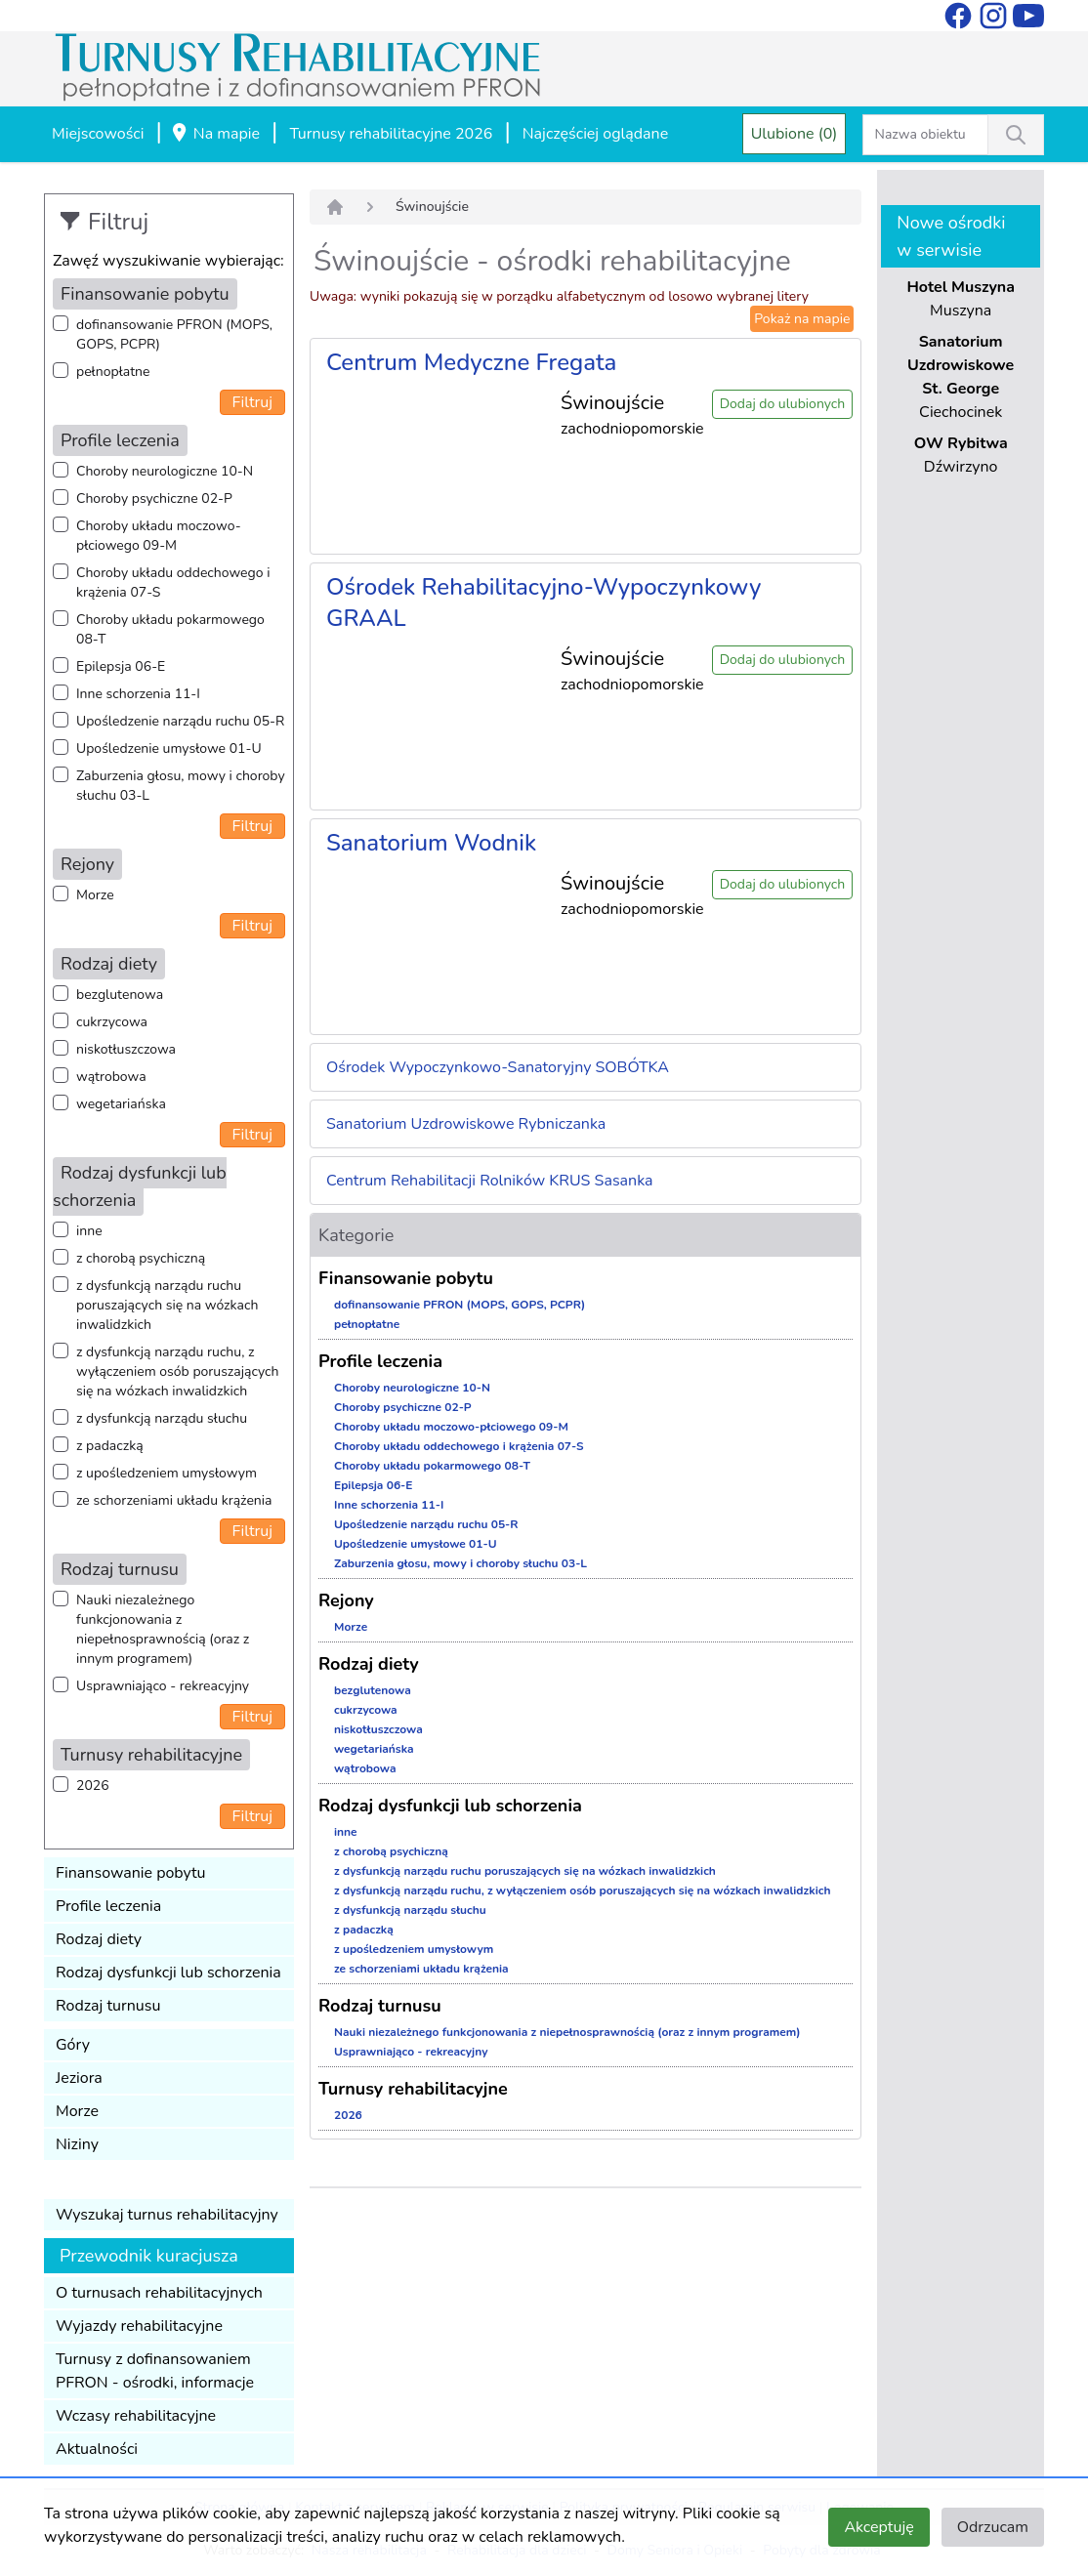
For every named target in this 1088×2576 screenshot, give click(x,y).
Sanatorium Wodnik (431, 842)
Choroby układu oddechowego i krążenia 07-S (173, 582)
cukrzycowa (111, 1022)
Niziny (77, 2144)
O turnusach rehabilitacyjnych (159, 2293)
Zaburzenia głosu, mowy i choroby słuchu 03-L (180, 786)
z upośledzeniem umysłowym (166, 1473)
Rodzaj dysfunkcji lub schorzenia (168, 1972)
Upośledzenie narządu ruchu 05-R (180, 721)
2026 (92, 1785)
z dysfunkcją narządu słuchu (161, 1418)
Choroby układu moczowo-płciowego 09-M (158, 536)
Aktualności (97, 2449)
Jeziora (79, 2078)
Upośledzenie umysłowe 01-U (169, 748)
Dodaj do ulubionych (783, 404)
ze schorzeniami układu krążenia (174, 1500)
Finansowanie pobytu (131, 1873)
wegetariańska (121, 1104)
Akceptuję (878, 2527)
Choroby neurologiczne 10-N (164, 471)
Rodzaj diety (99, 1939)
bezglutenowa (119, 994)
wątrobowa (111, 1076)
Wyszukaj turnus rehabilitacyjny (167, 2214)
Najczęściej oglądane (595, 134)
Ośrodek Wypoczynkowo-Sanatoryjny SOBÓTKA (497, 1067)
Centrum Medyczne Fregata (471, 362)
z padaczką (110, 1445)
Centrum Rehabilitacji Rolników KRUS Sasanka (489, 1180)
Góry (73, 2045)
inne (89, 1231)
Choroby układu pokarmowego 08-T (170, 629)
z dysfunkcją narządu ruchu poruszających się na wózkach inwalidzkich (167, 1305)
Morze (95, 895)
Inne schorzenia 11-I (138, 694)
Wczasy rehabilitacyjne (136, 2416)
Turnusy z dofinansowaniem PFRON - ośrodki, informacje (155, 2370)
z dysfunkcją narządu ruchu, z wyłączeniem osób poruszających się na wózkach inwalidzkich (177, 1371)
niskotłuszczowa (126, 1049)
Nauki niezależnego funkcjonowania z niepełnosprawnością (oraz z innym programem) (162, 1629)
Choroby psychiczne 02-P (154, 498)
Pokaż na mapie (802, 319)
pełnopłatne (113, 371)
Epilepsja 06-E (120, 666)
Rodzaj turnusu (108, 2005)
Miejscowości (98, 134)
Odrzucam (992, 2527)
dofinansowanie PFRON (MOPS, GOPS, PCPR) (174, 334)
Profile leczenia (108, 1906)
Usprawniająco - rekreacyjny (162, 1686)
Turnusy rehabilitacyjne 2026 (390, 134)
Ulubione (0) (794, 134)
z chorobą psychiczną (140, 1258)
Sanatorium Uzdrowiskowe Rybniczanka (466, 1124)
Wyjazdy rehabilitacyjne (139, 2326)
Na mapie (215, 134)
